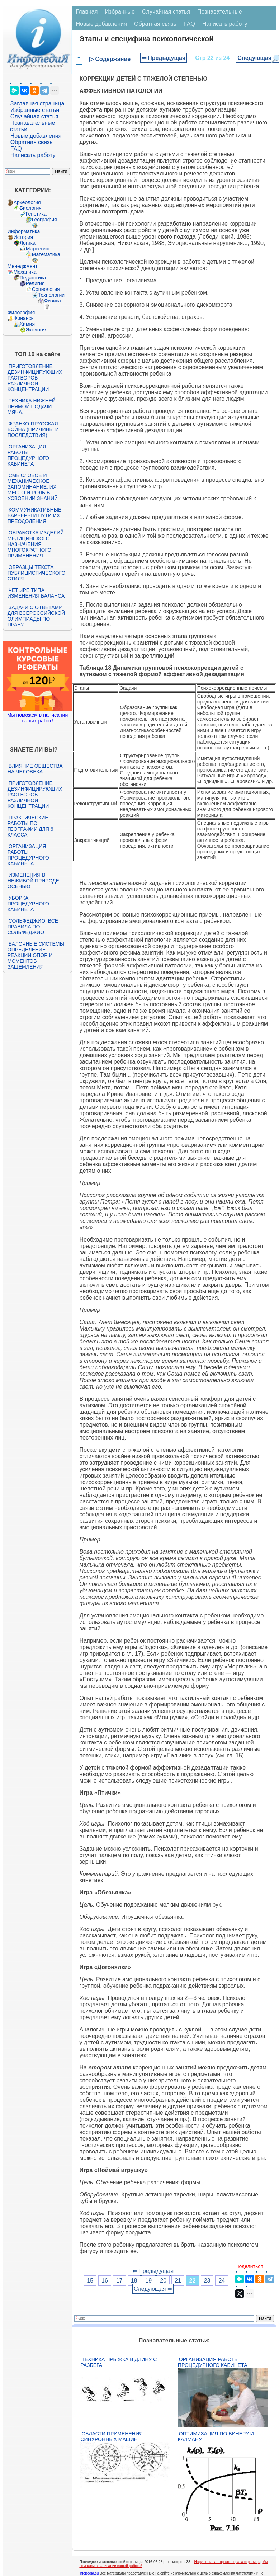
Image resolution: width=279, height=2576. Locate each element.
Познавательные (219, 12)
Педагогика (33, 278)
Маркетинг (38, 248)
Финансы (24, 318)
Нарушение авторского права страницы (227, 2562)
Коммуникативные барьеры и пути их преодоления (34, 515)
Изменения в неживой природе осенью (33, 880)
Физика (52, 300)
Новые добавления (36, 136)
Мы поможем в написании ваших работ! (37, 718)
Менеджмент (23, 266)
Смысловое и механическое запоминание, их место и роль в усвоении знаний (33, 486)
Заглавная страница (37, 103)
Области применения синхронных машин (111, 2436)
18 (134, 2281)
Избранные (120, 12)
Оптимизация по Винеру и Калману (216, 2436)
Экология (36, 330)
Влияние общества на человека (35, 768)
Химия (27, 324)
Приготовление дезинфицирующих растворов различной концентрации (35, 377)
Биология (31, 208)
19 (148, 2281)
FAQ (16, 149)
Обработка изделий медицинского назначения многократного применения (36, 544)
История (23, 237)
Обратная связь (31, 142)
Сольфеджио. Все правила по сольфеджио (33, 926)
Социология (46, 289)
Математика (46, 254)
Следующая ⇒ (153, 2289)
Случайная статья (34, 116)
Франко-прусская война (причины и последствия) (33, 429)
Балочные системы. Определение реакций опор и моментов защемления (37, 955)
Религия (35, 283)
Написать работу (33, 155)
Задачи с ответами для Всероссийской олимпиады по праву (36, 615)
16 (104, 2281)
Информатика (24, 231)
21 (178, 2281)
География (44, 219)
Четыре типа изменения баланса (36, 593)
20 (163, 2281)
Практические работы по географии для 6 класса (30, 826)
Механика (25, 272)
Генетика (36, 214)
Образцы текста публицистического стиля (36, 572)
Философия (21, 312)
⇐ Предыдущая (164, 58)
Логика (28, 243)
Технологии (51, 295)
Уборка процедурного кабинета (28, 903)
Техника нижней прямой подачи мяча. (32, 406)
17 (119, 2281)
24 (221, 2281)
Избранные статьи (34, 110)
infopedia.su (89, 2573)
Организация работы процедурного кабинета (28, 455)
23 (207, 2281)
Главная (87, 12)
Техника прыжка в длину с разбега (118, 2362)
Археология (27, 202)
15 (90, 2281)
